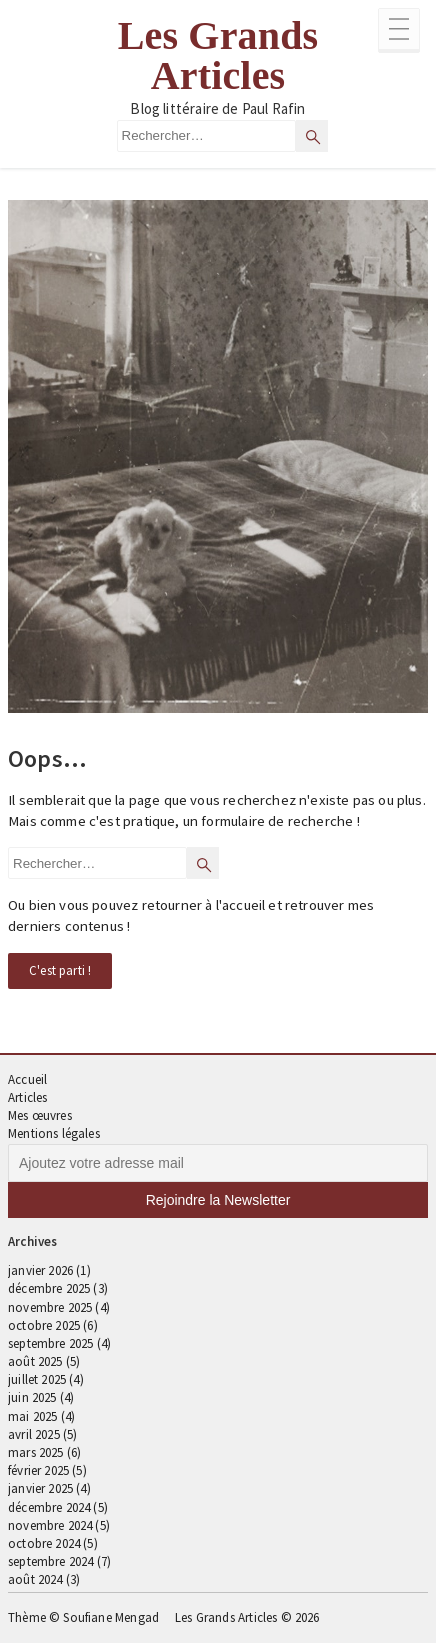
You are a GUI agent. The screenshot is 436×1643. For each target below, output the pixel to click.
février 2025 (38, 1470)
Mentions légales (54, 1133)
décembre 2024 (49, 1507)
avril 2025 (34, 1434)
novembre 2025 (50, 1307)
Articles (27, 1097)
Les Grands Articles (218, 56)
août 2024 (35, 1579)
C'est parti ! (60, 970)
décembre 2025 (49, 1288)
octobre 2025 (44, 1325)
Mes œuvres (40, 1115)
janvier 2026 (40, 1270)
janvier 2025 (40, 1488)
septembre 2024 (50, 1561)
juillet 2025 (37, 1379)
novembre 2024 (50, 1525)
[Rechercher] (312, 136)
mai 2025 (32, 1416)
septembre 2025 (50, 1343)
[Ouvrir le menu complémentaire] (399, 30)
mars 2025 (36, 1452)
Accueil (27, 1079)
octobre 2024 (44, 1543)
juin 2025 (32, 1397)
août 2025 (35, 1361)
